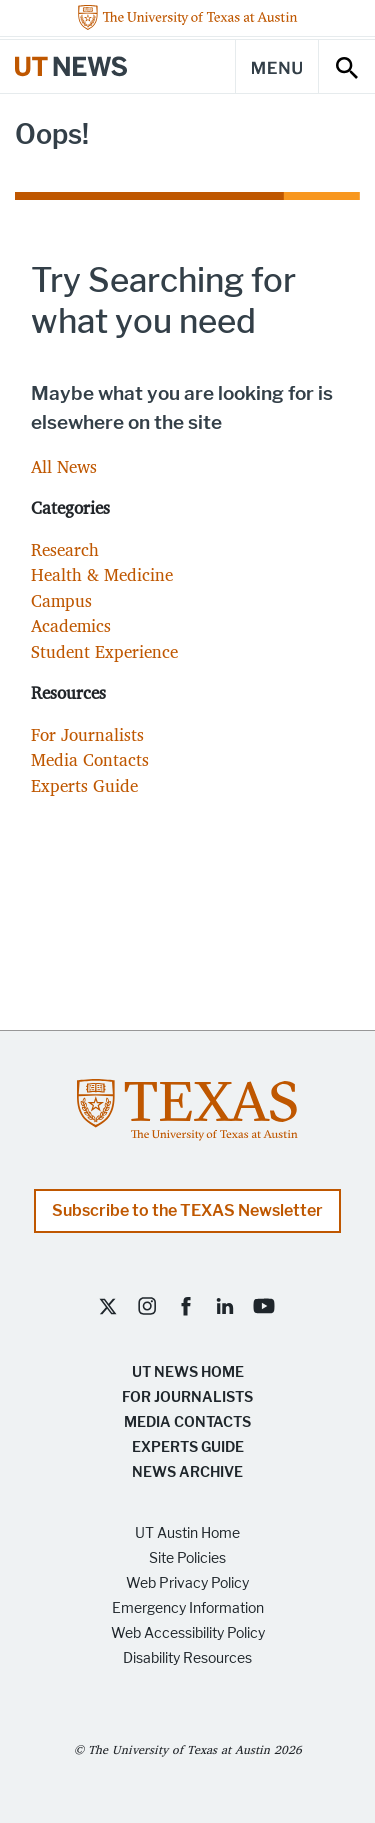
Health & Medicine (102, 574)
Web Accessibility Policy (188, 1633)
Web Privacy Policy (187, 1583)
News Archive (187, 1472)
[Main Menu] (277, 66)
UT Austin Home (187, 1533)
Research (65, 549)
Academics (71, 625)
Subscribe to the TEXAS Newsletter (187, 1210)
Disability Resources (187, 1658)
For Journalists (87, 734)
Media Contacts (90, 759)
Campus (61, 600)
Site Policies (187, 1558)
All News (64, 466)
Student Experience (104, 651)
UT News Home (188, 1372)
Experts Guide (84, 785)
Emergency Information (188, 1608)
